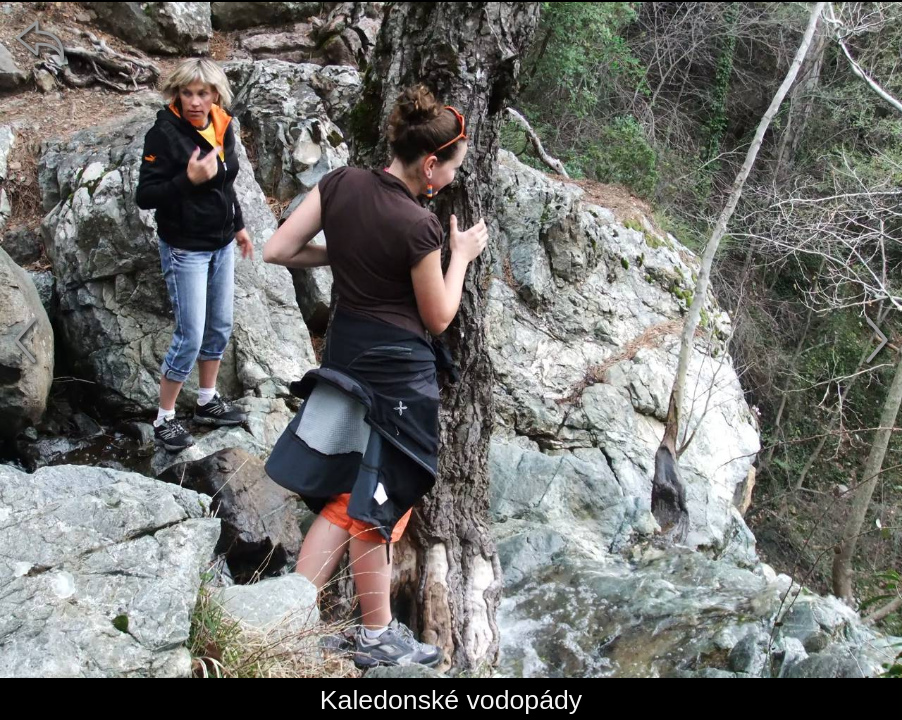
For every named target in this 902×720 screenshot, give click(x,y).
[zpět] (40, 40)
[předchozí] (25, 340)
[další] (877, 340)
